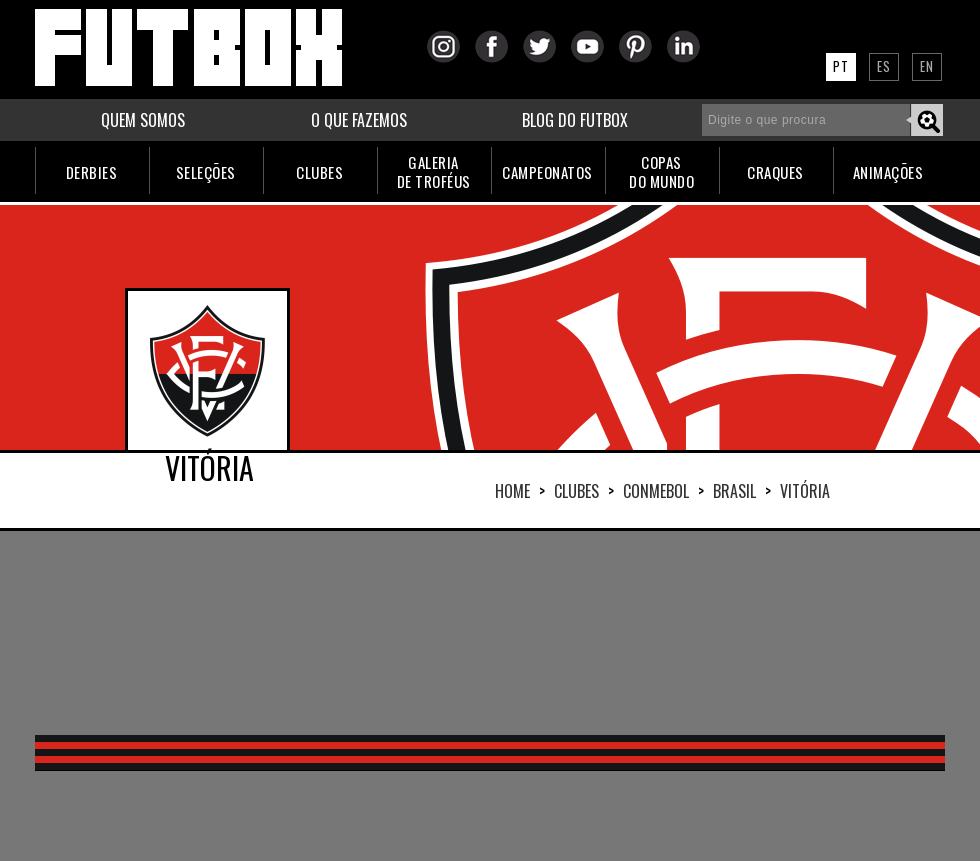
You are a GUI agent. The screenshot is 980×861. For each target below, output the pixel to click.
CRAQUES (775, 172)
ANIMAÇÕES (888, 172)
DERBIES (92, 172)
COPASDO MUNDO (661, 171)
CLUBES (319, 172)
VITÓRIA (805, 491)
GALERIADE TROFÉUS (434, 171)
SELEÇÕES (206, 172)
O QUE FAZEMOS (359, 120)
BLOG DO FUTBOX (575, 120)
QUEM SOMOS (143, 120)
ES (884, 66)
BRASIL (734, 491)
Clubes (576, 491)
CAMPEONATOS (547, 172)
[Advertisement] (250, 631)
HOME (512, 491)
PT (841, 66)
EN (927, 66)
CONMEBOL (656, 491)
